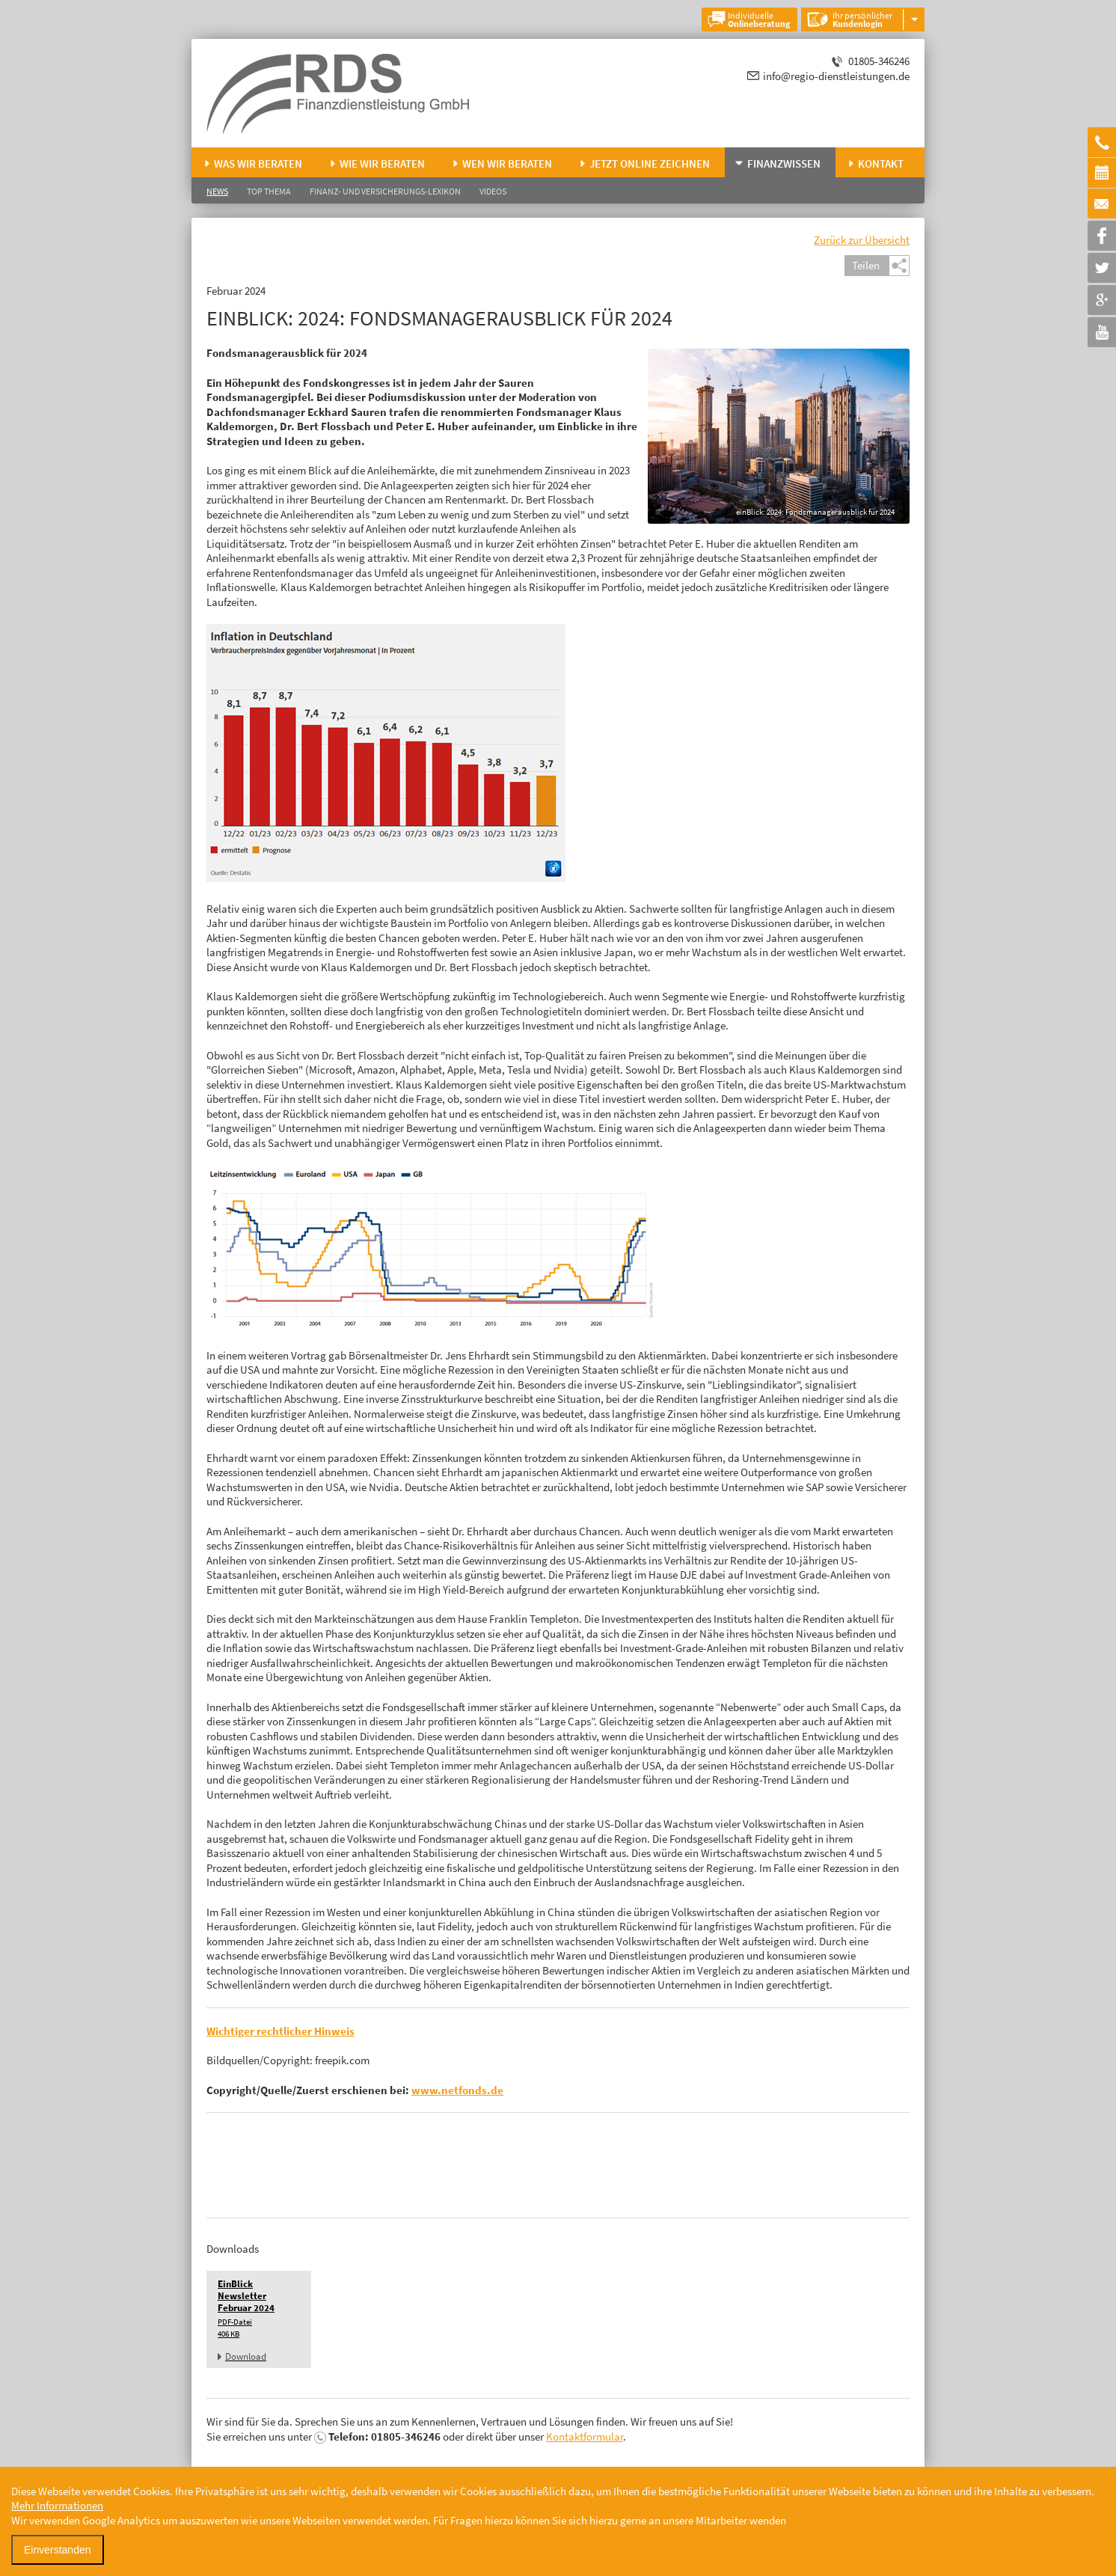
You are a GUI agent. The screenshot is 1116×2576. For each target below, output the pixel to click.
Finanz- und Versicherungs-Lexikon (385, 191)
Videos (492, 191)
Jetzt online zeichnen (649, 163)
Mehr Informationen (57, 2505)
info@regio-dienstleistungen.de (836, 76)
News (217, 191)
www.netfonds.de (457, 2090)
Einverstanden (57, 2550)
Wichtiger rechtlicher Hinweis (280, 2031)
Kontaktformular (584, 2436)
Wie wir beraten (382, 163)
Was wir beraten (258, 163)
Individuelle (759, 19)
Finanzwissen (784, 163)
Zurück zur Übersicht (862, 240)
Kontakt (881, 163)
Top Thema (269, 191)
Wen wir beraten (507, 163)
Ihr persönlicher (862, 19)
